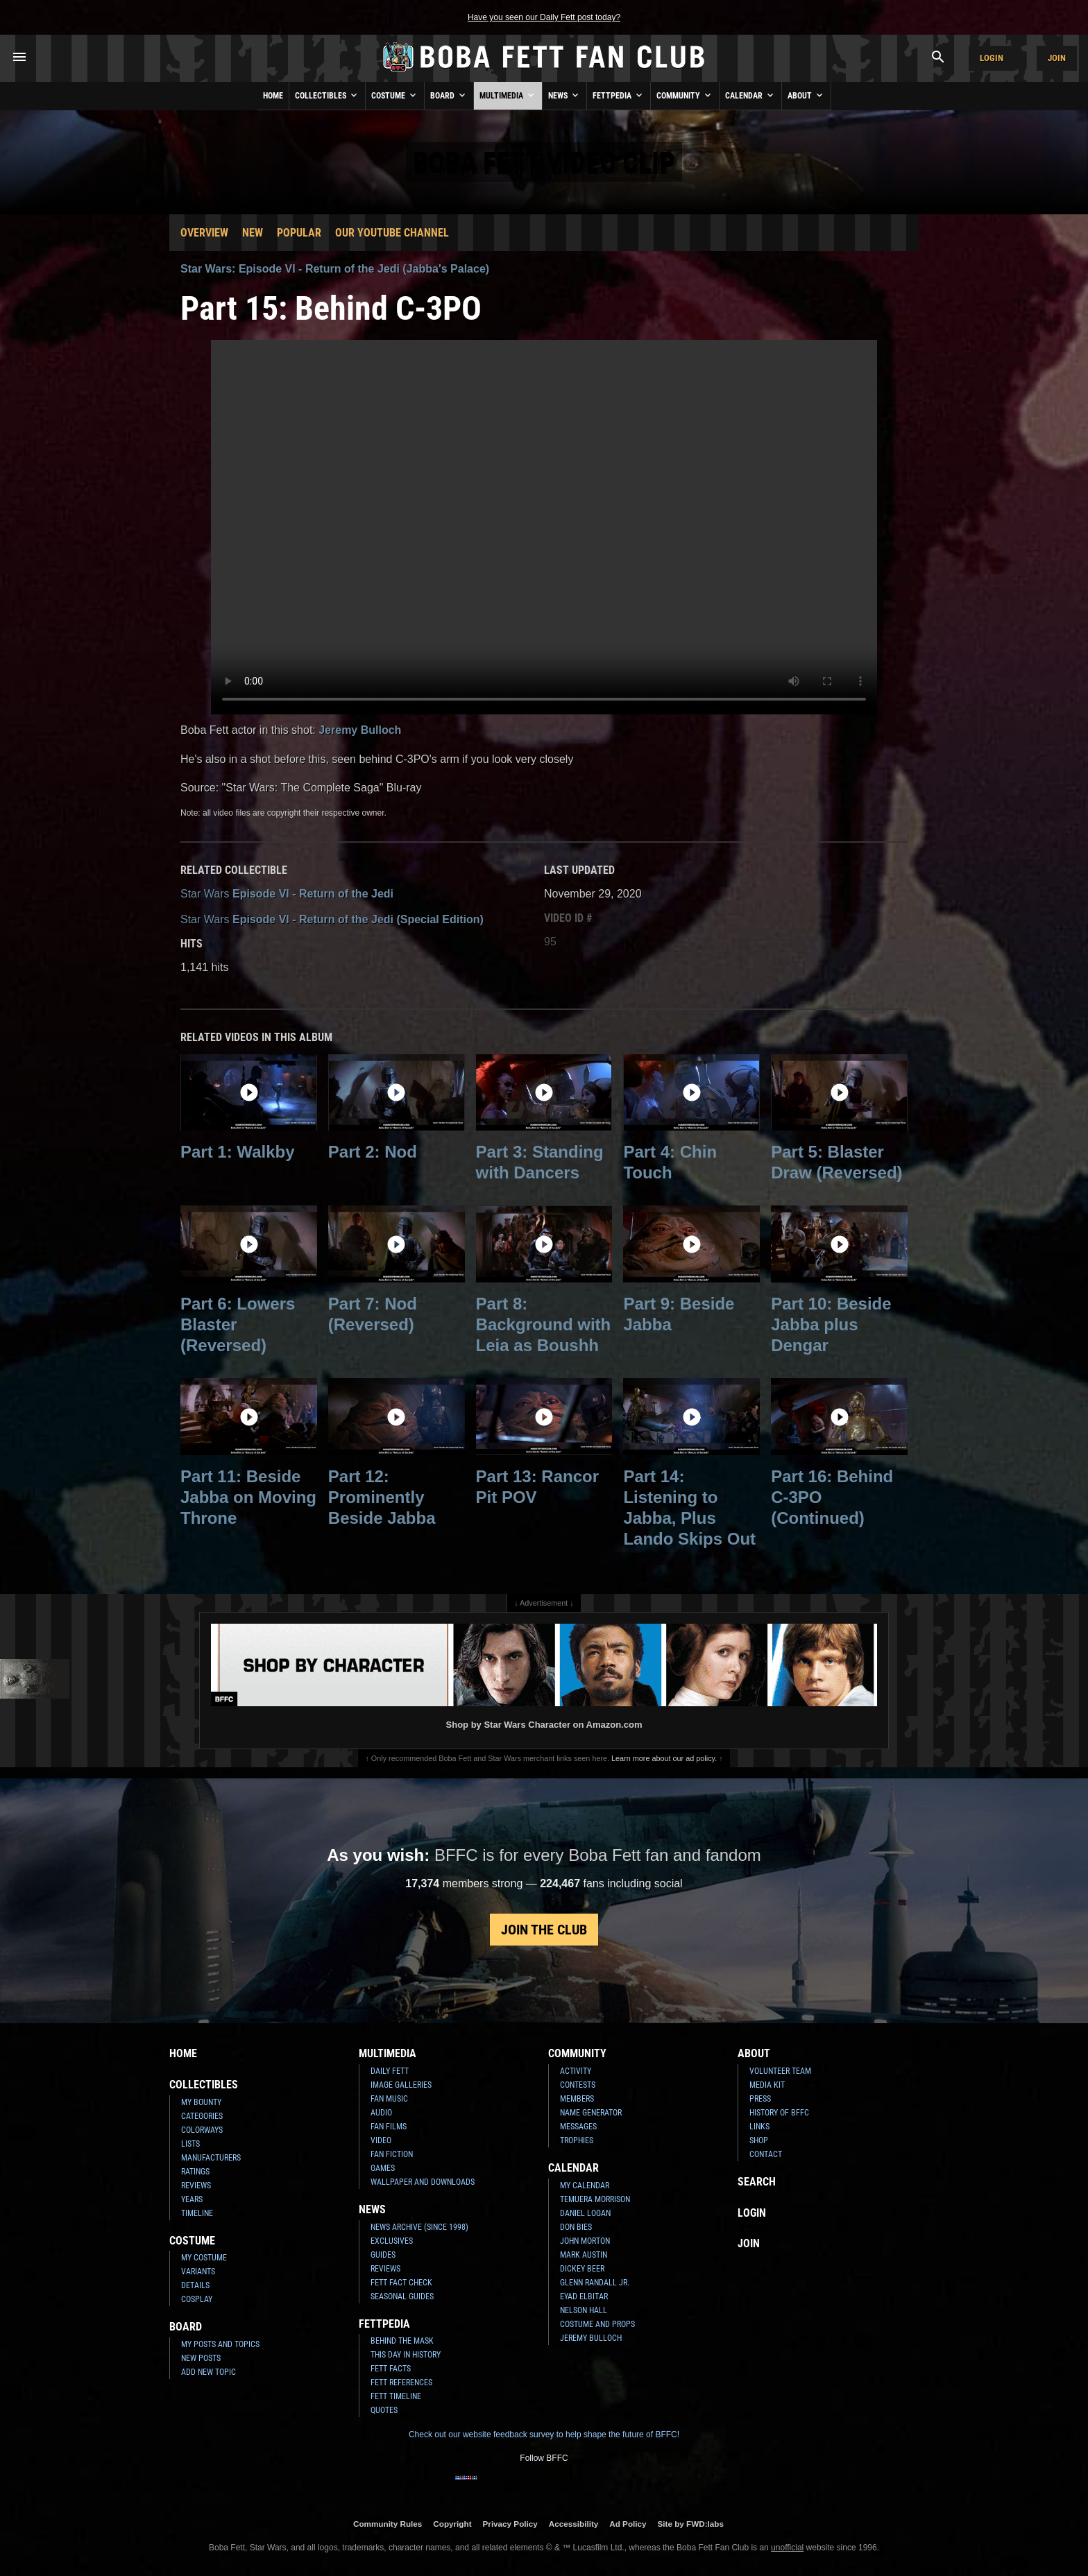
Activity (575, 2071)
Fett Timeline (396, 2396)
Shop (758, 2140)
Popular (299, 232)
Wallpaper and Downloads (423, 2182)
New (252, 232)
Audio (381, 2113)
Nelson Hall (583, 2310)
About (806, 95)
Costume (394, 95)
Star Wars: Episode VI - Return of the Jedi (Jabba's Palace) (334, 269)
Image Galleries (401, 2085)
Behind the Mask (402, 2341)
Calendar (750, 95)
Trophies (576, 2140)
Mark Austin (583, 2255)
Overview (204, 232)
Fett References (401, 2382)
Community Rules (387, 2523)
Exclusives (392, 2241)
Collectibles (327, 95)
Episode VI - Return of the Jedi (286, 894)
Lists (190, 2144)
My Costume (204, 2257)
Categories (202, 2116)
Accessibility (573, 2523)
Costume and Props (597, 2324)
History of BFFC (779, 2113)
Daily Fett (390, 2071)
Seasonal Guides (402, 2296)
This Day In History (406, 2355)
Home (273, 96)
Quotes (384, 2410)
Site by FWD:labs (691, 2523)
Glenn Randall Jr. (594, 2282)
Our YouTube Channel (392, 232)
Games (383, 2168)
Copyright (452, 2523)
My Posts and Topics (220, 2344)
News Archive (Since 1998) (419, 2227)
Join (1057, 58)
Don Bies (576, 2227)
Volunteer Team (780, 2071)
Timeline (197, 2213)
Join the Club (544, 1929)
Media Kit (767, 2085)
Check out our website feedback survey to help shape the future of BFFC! (544, 2434)
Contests (577, 2085)
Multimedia (507, 95)
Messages (578, 2126)
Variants (198, 2271)
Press (760, 2099)
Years (192, 2199)
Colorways (202, 2130)
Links (759, 2126)
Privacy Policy (510, 2523)
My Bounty (201, 2102)
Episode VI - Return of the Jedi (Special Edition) (332, 919)
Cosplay (196, 2299)
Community (684, 95)
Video (381, 2140)
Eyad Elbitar (584, 2296)
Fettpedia (619, 95)
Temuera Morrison (595, 2199)
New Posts (201, 2358)
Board (449, 95)
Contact (765, 2154)
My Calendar (584, 2185)
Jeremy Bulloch (359, 730)
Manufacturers (211, 2158)
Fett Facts (391, 2368)
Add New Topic (208, 2372)
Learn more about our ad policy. (664, 1758)
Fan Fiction (392, 2154)
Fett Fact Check (401, 2282)
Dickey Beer (582, 2269)
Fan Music (389, 2099)
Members (577, 2099)
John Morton (585, 2241)
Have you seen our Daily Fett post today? (544, 17)
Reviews (196, 2185)
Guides (383, 2255)
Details (195, 2285)
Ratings (195, 2171)
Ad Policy (627, 2523)
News (564, 95)
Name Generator (591, 2113)
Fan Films (389, 2126)
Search (757, 2181)
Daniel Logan (585, 2213)
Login (991, 58)
